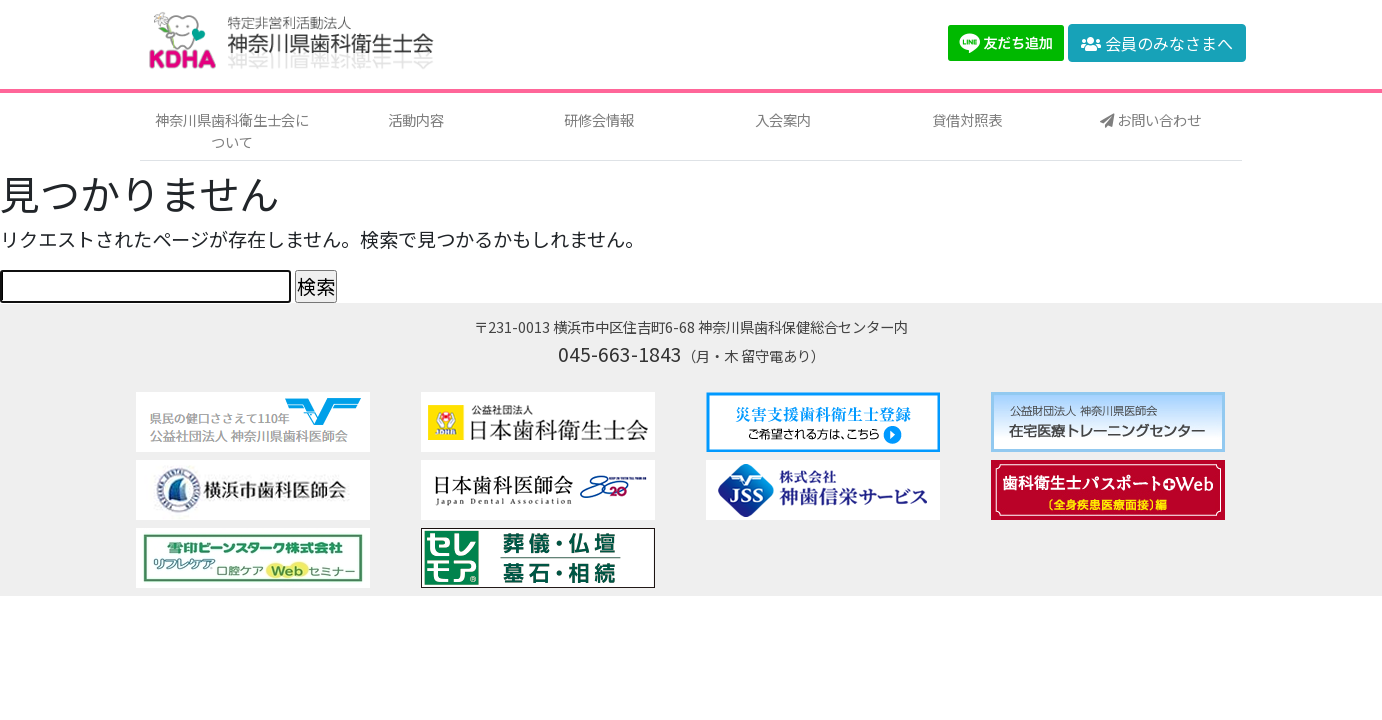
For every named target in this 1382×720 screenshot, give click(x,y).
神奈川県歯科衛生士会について (232, 130)
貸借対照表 (967, 119)
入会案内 (783, 119)
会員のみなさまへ (1157, 43)
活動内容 (416, 119)
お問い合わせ (1150, 119)
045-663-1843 (620, 354)
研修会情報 (599, 119)
